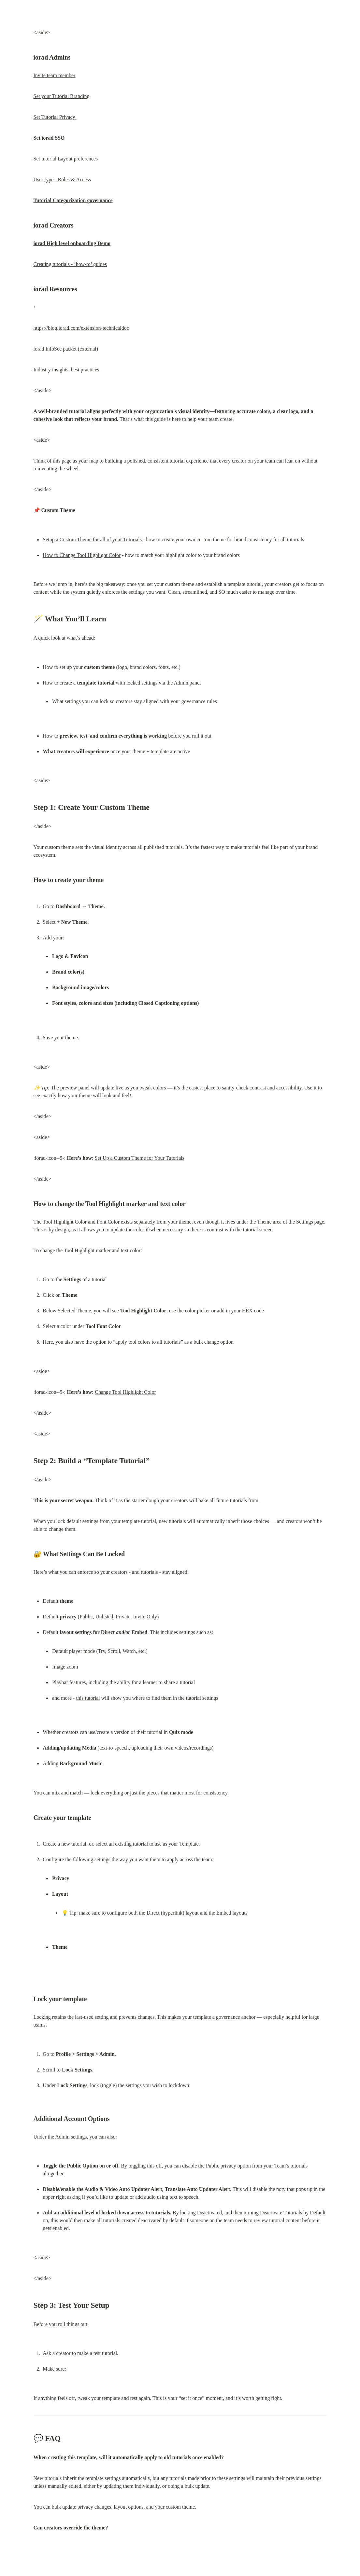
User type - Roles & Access (62, 179)
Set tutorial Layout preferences (66, 158)
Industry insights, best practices (66, 369)
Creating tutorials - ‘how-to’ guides (70, 264)
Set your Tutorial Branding (62, 96)
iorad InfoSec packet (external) (66, 349)
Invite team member (55, 75)
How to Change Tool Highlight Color (82, 555)
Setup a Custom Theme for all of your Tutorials (92, 539)
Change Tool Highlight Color (125, 1392)
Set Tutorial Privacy (55, 117)
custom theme (180, 2507)
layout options (128, 2507)
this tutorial (88, 1698)
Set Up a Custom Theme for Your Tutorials (139, 1158)
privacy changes (94, 2507)
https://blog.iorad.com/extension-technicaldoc (81, 328)
